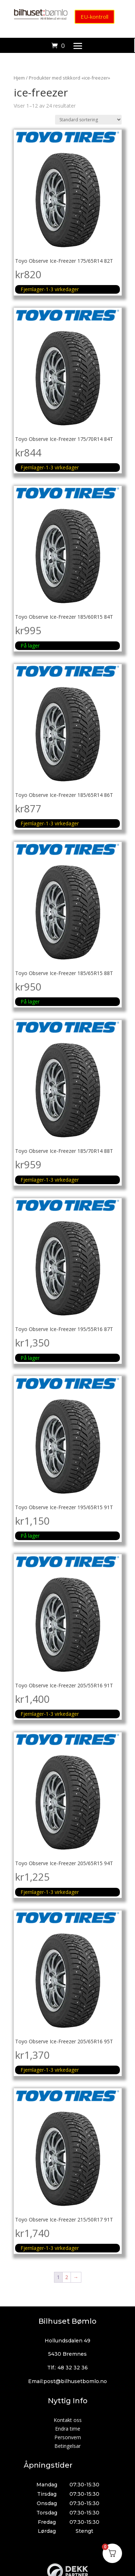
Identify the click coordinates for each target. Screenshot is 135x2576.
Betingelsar (67, 2445)
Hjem (19, 78)
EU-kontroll (94, 16)
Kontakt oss (68, 2420)
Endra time (67, 2428)
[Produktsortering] (88, 120)
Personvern (67, 2437)
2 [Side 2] (66, 2277)
